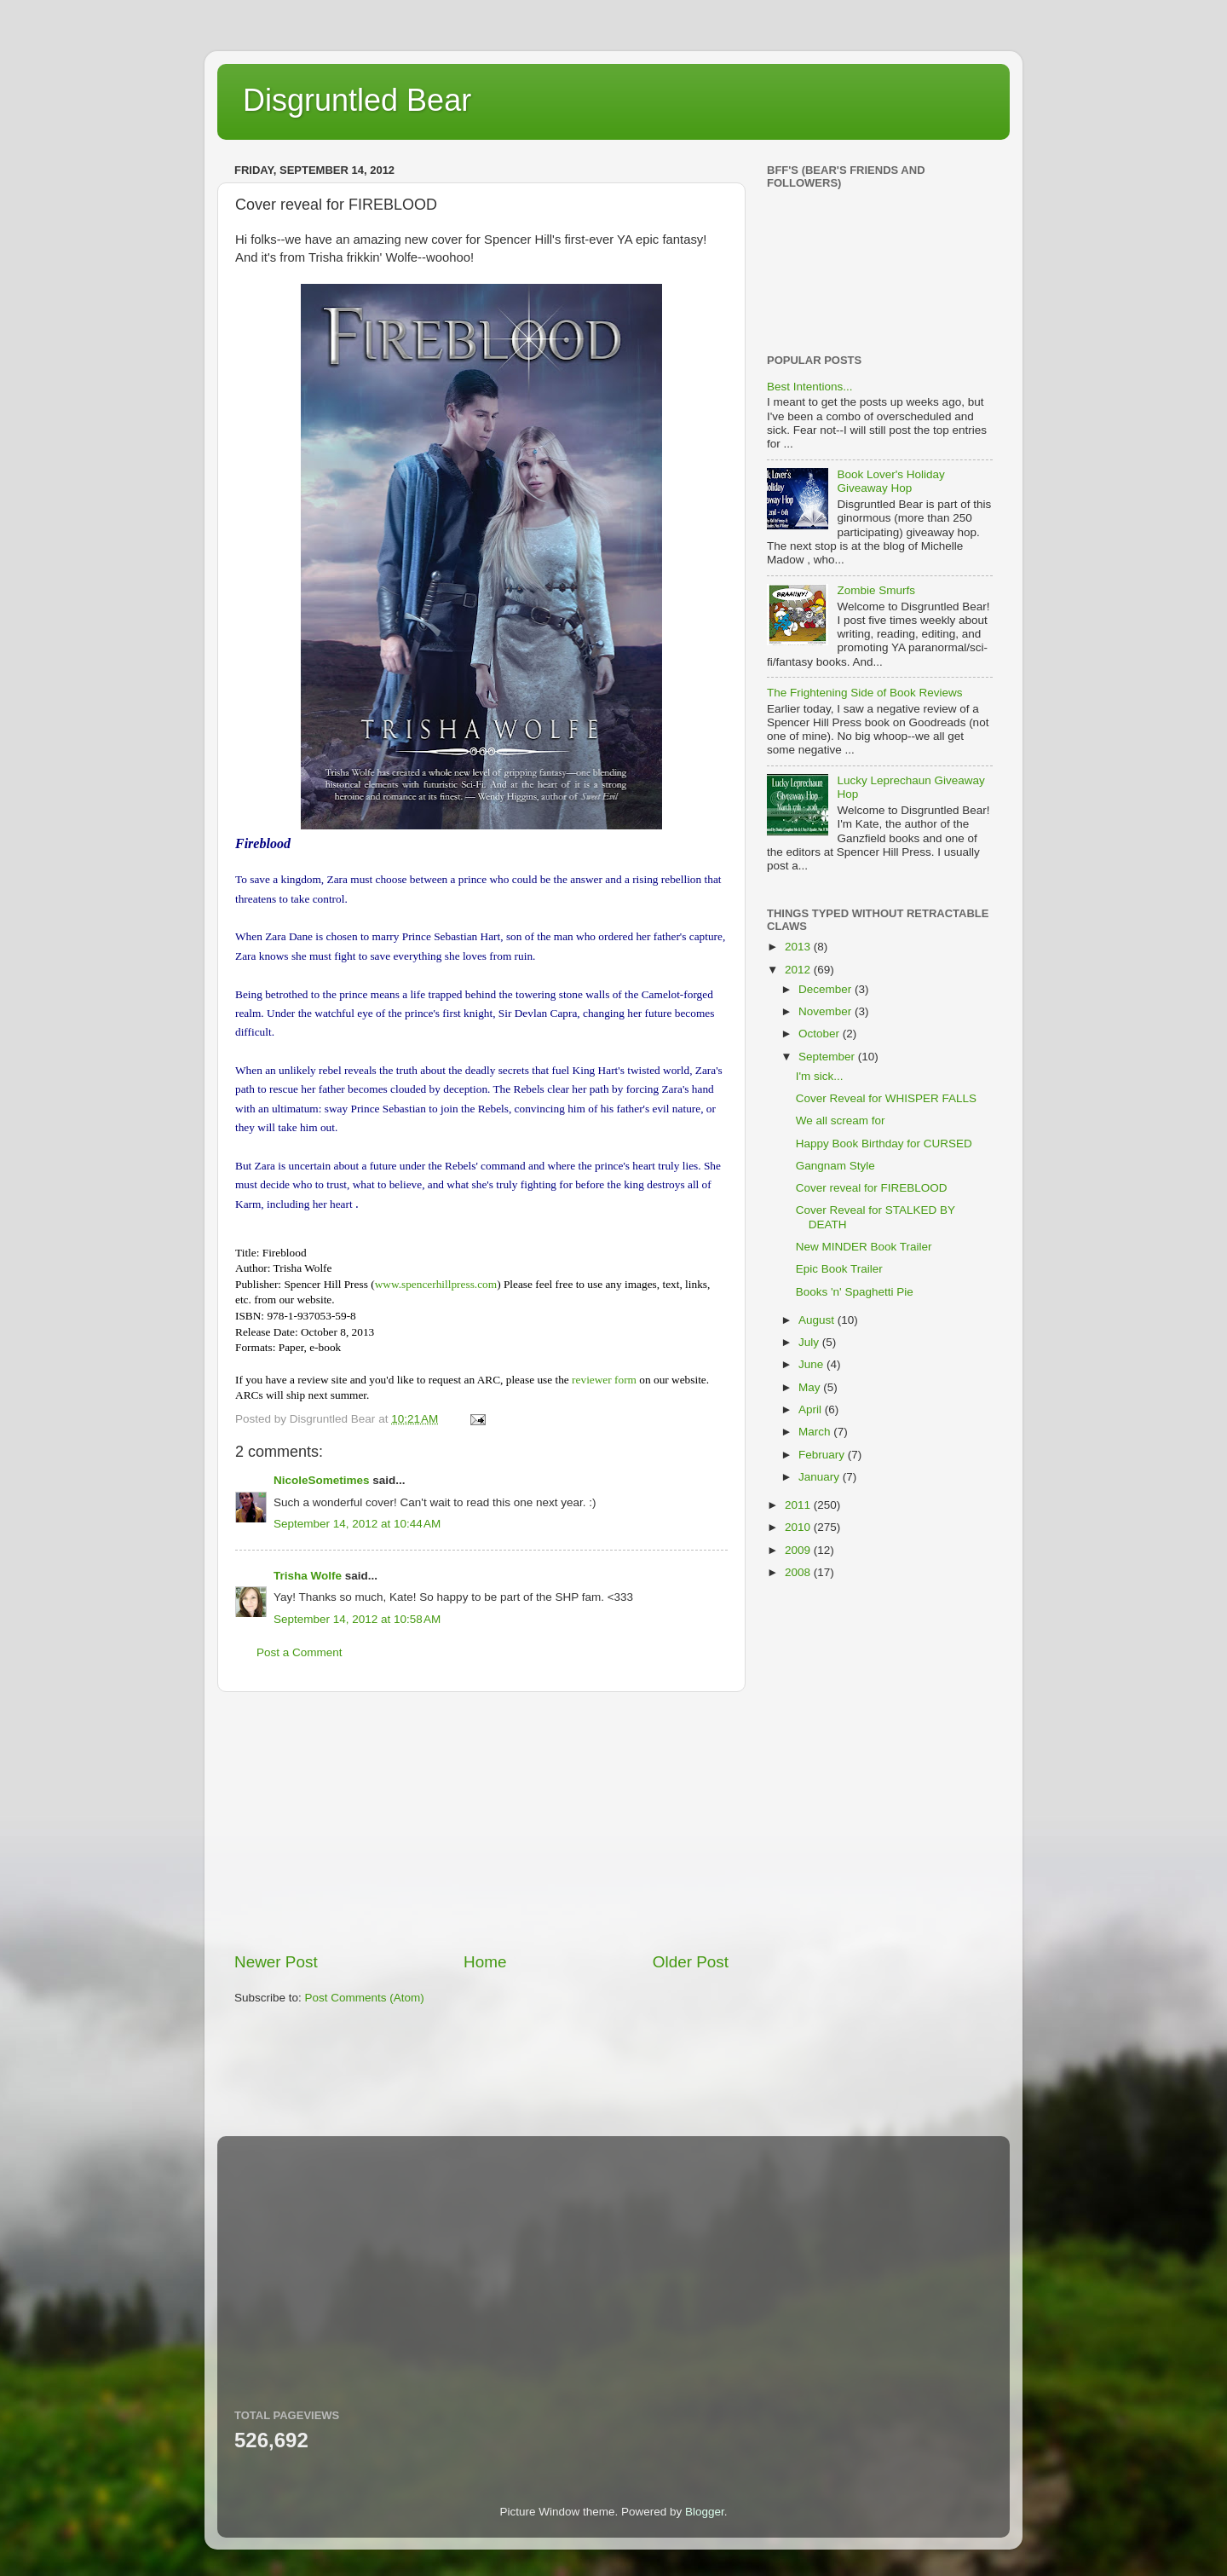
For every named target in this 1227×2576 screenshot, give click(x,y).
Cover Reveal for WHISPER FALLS (886, 1098)
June (812, 1364)
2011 (799, 1505)
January (820, 1476)
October (820, 1033)
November (826, 1011)
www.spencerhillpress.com (436, 1284)
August (818, 1320)
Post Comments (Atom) (364, 1997)
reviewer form (604, 1379)
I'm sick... (820, 1076)
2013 (799, 946)
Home (485, 1962)
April (811, 1409)
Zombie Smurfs (876, 590)
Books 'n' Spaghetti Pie (854, 1291)
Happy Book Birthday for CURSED (884, 1143)
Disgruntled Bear (357, 100)
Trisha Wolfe (308, 1575)
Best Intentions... (810, 386)
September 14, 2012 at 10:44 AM (357, 1523)
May (810, 1387)
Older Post (691, 1962)
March (815, 1431)
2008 (799, 1572)
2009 (799, 1550)
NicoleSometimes (322, 1480)
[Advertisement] (481, 1821)
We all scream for (840, 1120)
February (823, 1454)
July (810, 1342)
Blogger (704, 2511)
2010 (799, 1527)
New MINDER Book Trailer (864, 1246)
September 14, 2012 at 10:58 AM (357, 1619)
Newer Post (276, 1962)
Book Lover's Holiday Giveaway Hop (890, 481)
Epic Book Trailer (839, 1268)
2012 (799, 969)
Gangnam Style (835, 1165)
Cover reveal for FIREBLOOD (872, 1187)
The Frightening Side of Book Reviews (865, 692)
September (828, 1056)
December (826, 989)
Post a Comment (299, 1652)
